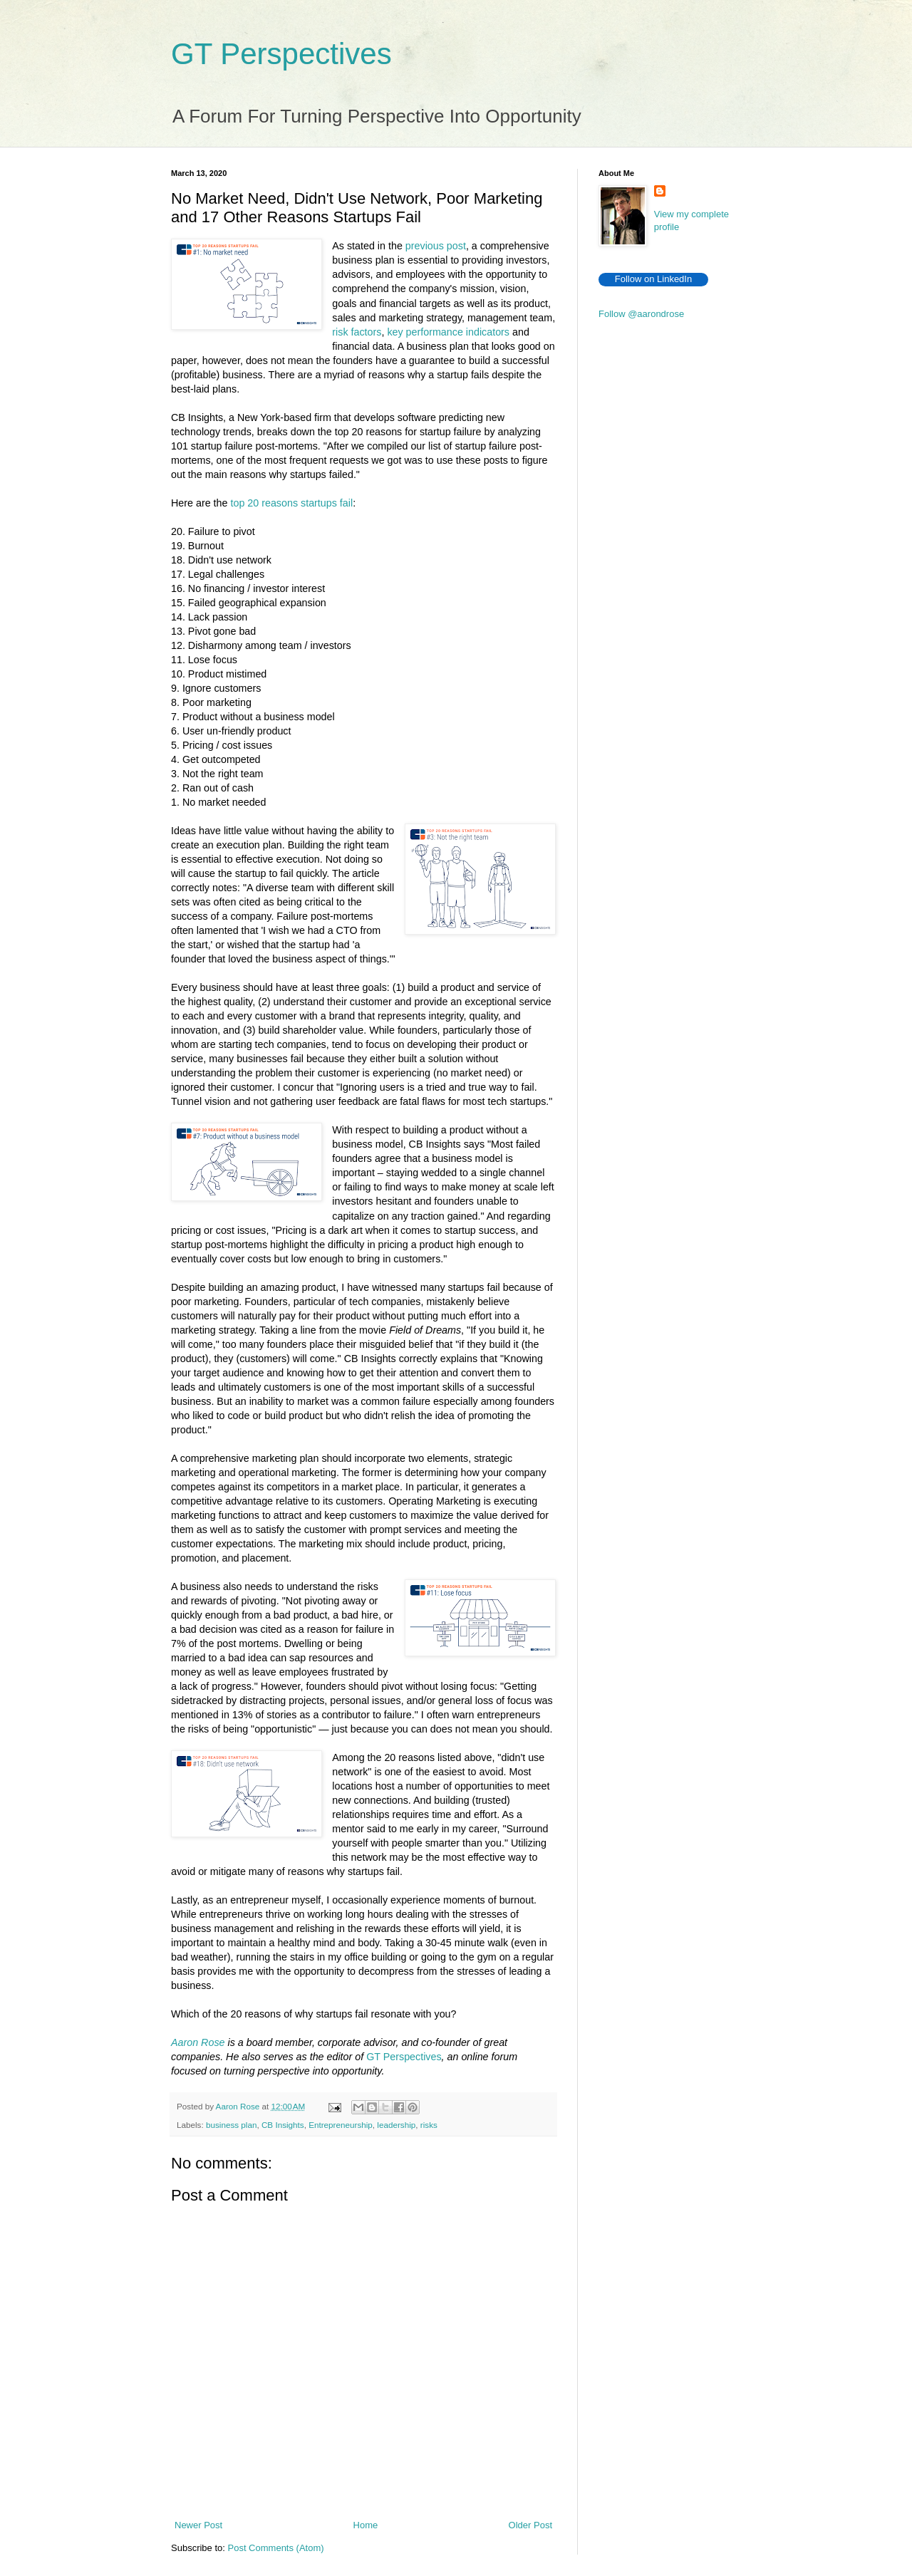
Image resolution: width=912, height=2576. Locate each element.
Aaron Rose (198, 2042)
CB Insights (282, 2124)
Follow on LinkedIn (653, 279)
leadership (396, 2124)
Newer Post (198, 2525)
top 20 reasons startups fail (291, 503)
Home (365, 2525)
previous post (435, 245)
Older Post (530, 2525)
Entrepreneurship (341, 2124)
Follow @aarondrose (641, 313)
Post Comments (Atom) (276, 2548)
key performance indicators (448, 332)
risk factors (356, 332)
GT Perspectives (281, 54)
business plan (231, 2124)
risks (428, 2124)
